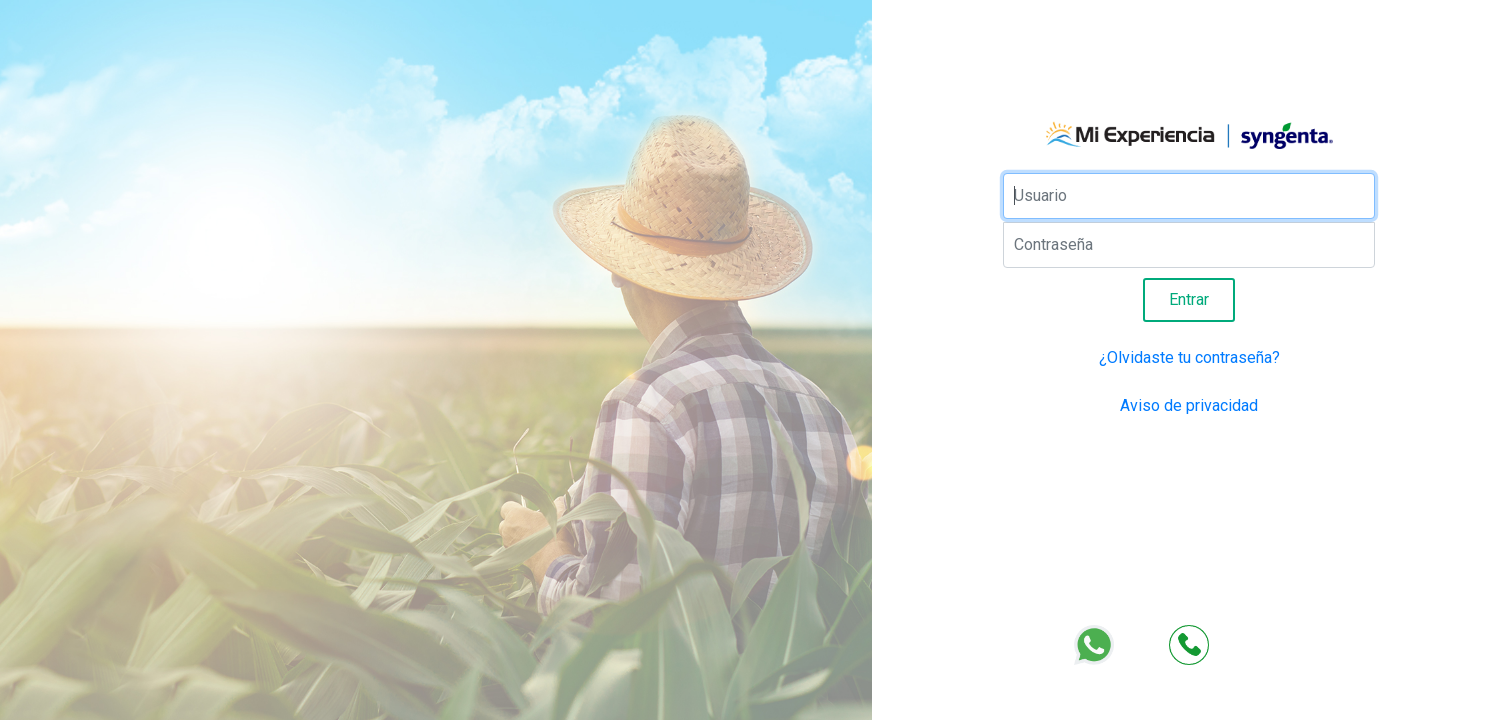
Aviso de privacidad (1189, 405)
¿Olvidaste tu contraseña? (1189, 357)
